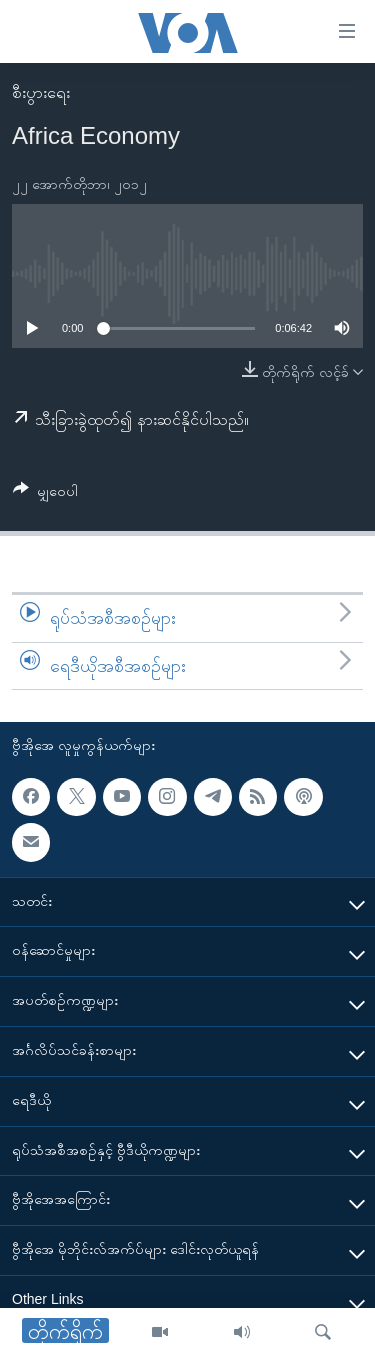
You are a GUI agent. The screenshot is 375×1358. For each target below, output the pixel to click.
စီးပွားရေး (41, 92)
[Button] (45, 494)
